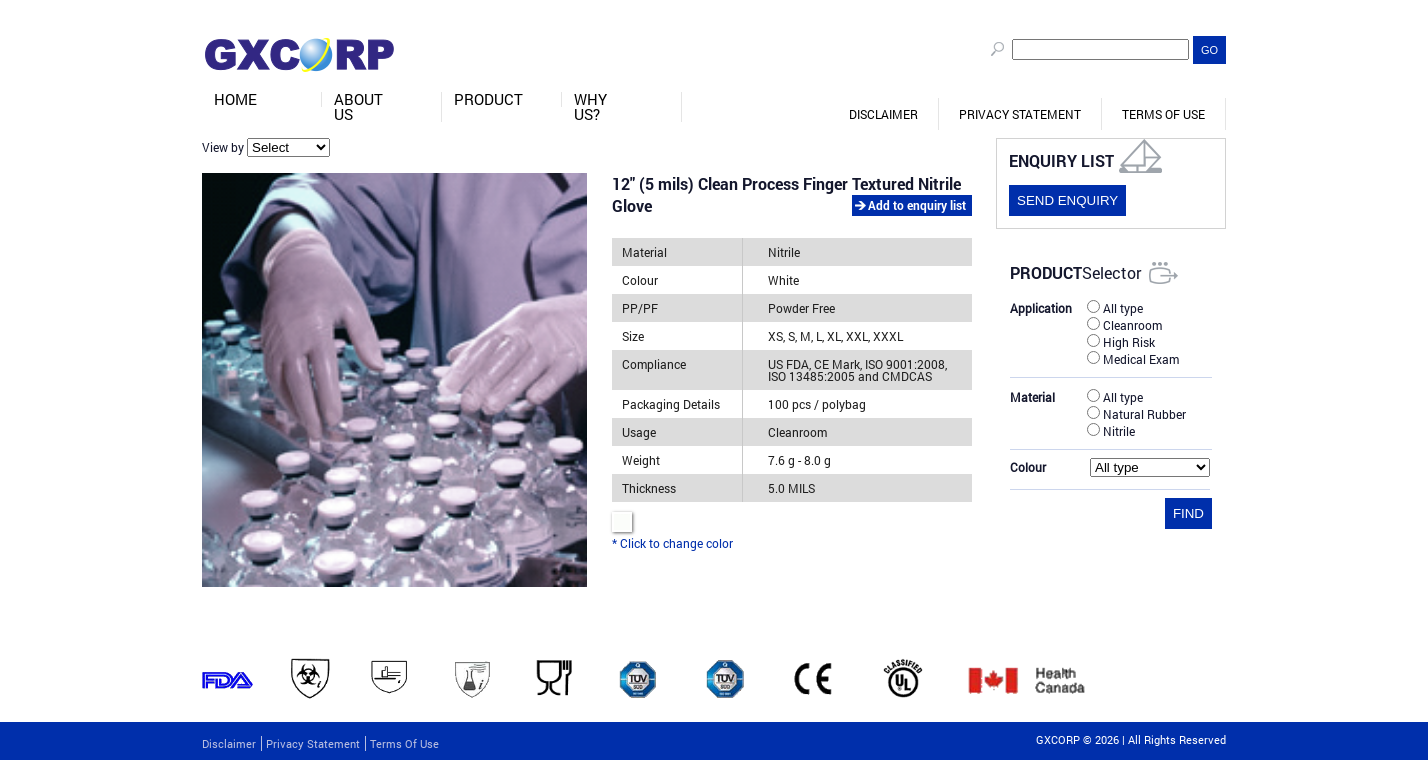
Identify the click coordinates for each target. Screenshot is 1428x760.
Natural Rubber (1136, 413)
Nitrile (1111, 430)
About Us (358, 107)
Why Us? (590, 107)
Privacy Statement (1020, 114)
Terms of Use (1163, 114)
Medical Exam (1133, 358)
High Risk (1121, 341)
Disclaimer (883, 114)
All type (1115, 307)
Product (488, 99)
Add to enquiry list (917, 205)
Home (235, 99)
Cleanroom (1124, 324)
